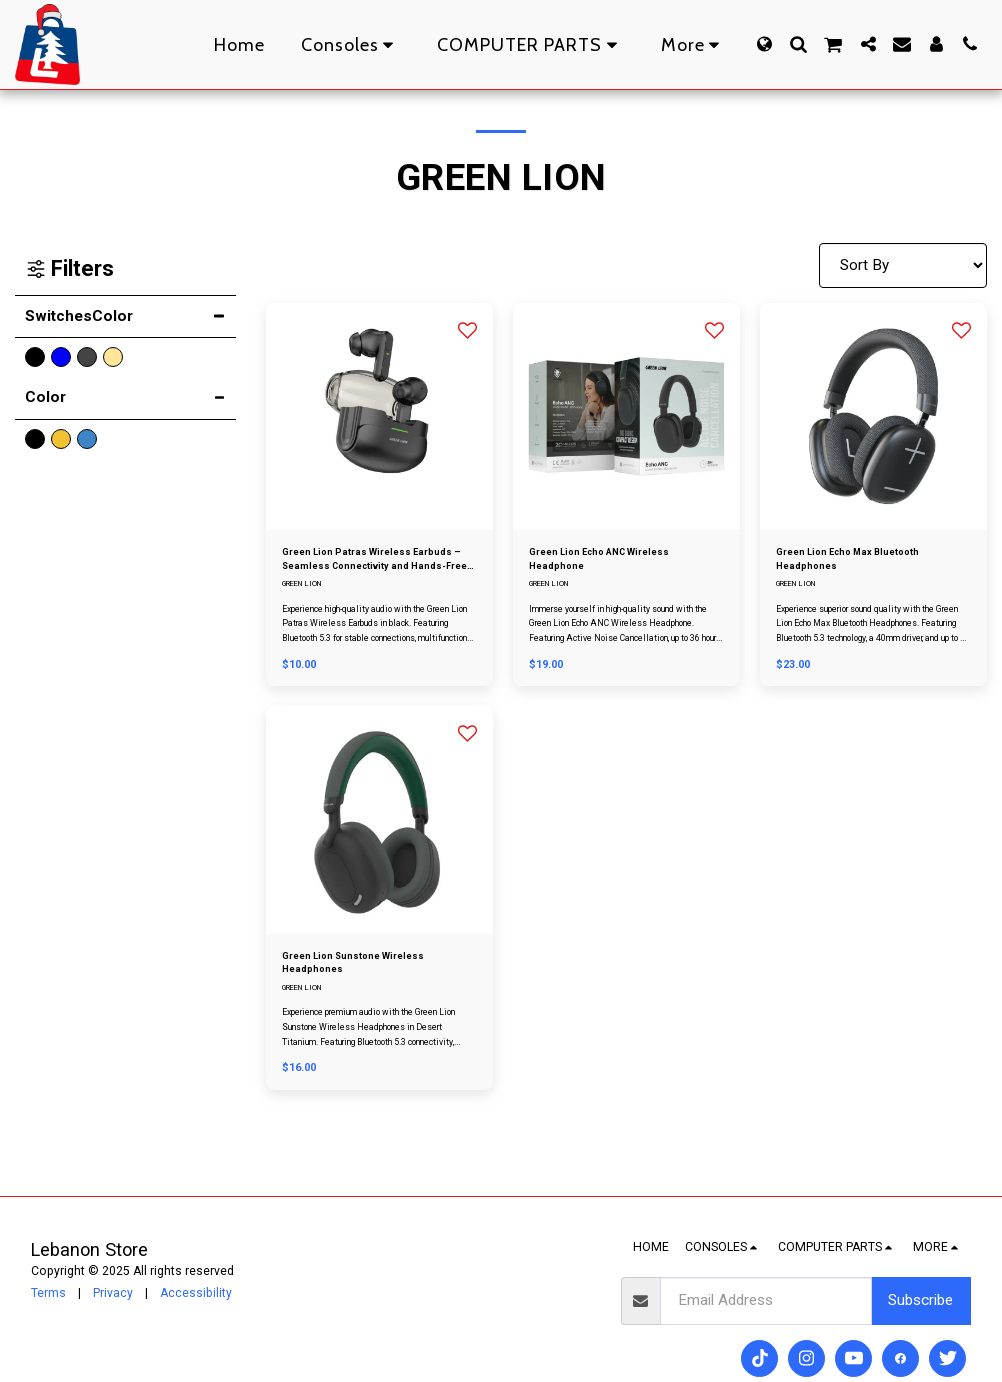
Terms (48, 1293)
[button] (798, 44)
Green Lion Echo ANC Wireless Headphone (620, 564)
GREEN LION (307, 593)
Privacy (113, 1293)
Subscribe (920, 1300)
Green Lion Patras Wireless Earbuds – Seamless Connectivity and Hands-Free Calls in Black (379, 565)
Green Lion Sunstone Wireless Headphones (371, 976)
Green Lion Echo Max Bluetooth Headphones (867, 564)
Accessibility (196, 1293)
